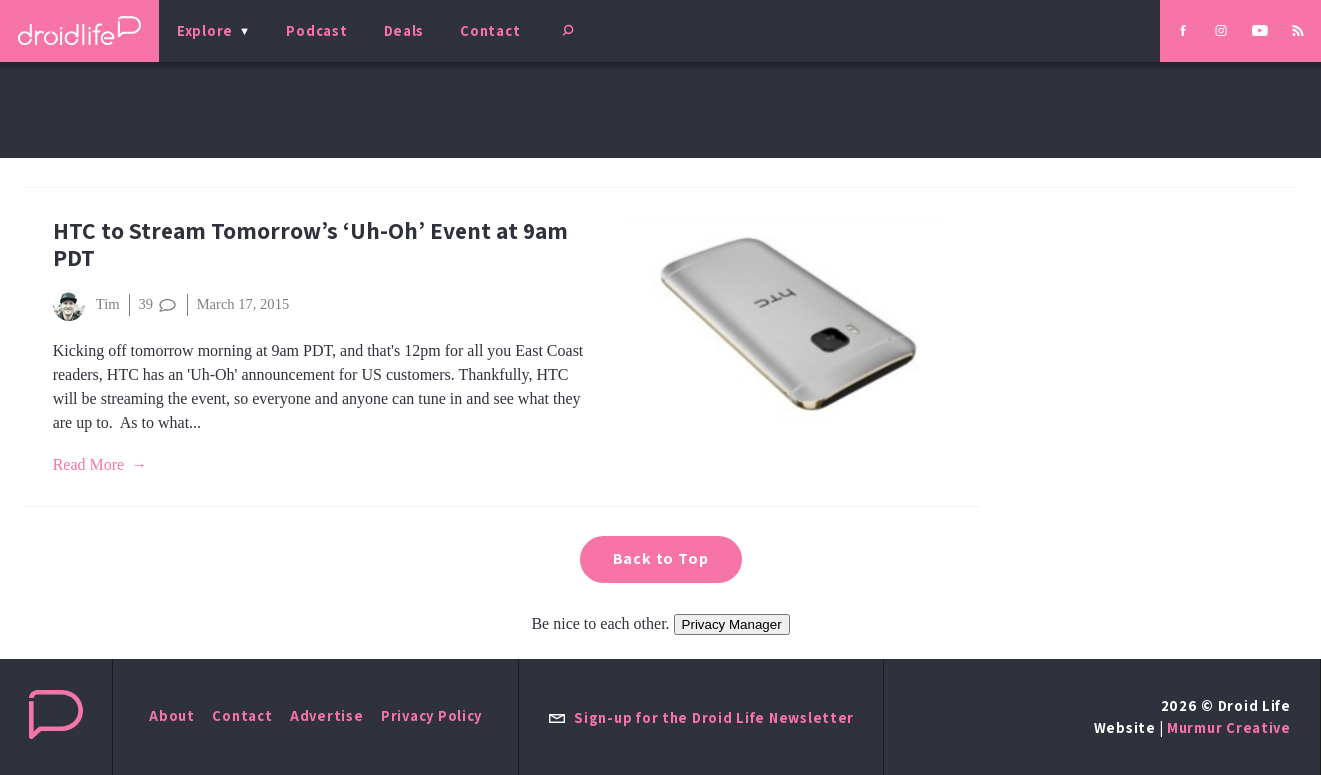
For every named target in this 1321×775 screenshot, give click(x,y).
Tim (86, 305)
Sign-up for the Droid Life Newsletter (701, 717)
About (172, 715)
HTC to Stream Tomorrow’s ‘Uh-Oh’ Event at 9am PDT (310, 244)
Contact (490, 30)
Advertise (327, 715)
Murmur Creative (1229, 727)
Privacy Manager (732, 624)
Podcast (316, 30)
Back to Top (661, 558)
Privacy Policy (431, 715)
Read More (89, 464)
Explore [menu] (205, 30)
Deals (404, 30)
